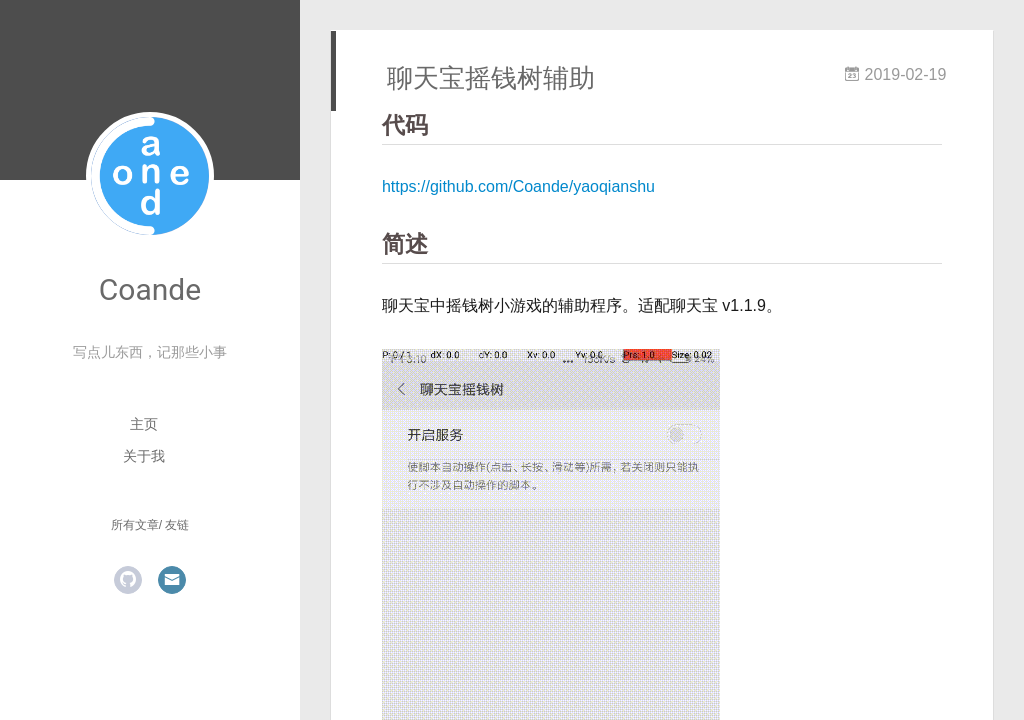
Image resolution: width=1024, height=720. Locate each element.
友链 (177, 525)
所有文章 (135, 525)
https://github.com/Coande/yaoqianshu (518, 186)
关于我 (144, 456)
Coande (150, 289)
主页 (144, 424)
